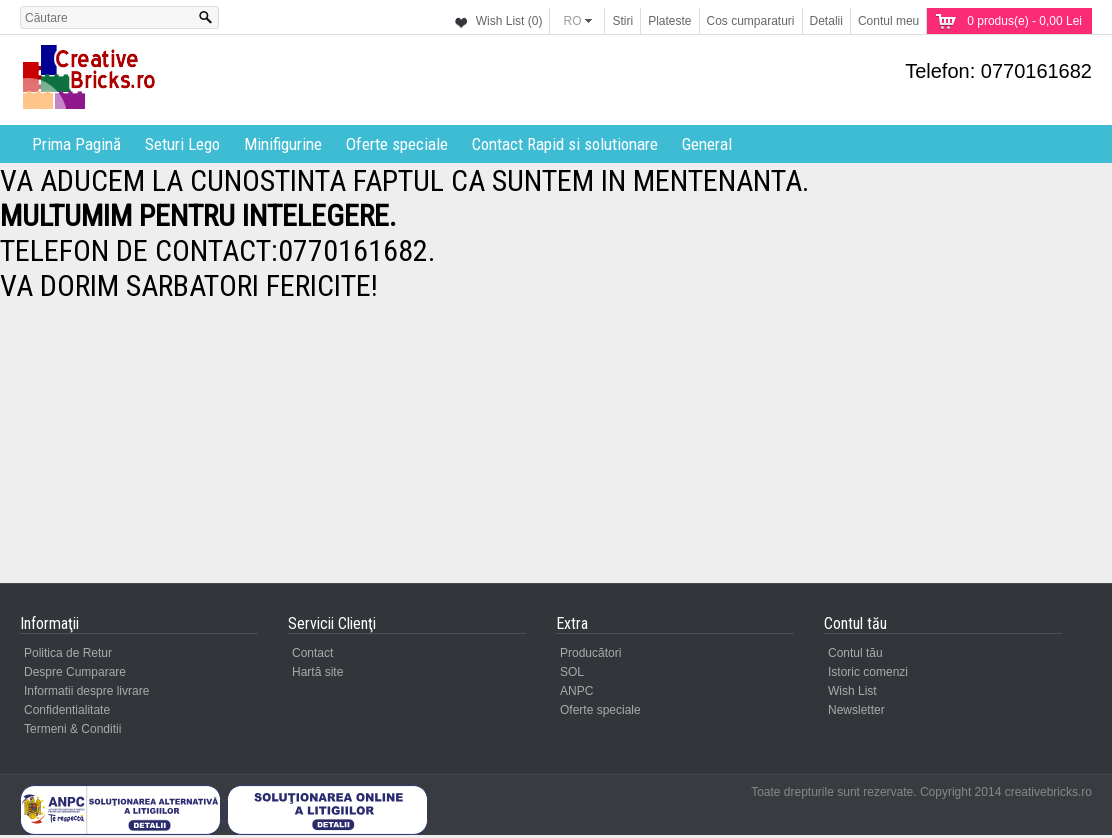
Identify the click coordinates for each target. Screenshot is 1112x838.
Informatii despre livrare (86, 691)
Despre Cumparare (75, 672)
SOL (572, 672)
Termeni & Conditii (72, 729)
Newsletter (856, 710)
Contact (312, 653)
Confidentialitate (67, 710)
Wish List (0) (509, 21)
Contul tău (855, 653)
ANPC (576, 691)
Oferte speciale (397, 144)
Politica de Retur (68, 653)
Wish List (852, 691)
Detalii (826, 21)
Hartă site (317, 672)
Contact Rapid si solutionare (565, 144)
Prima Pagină (76, 144)
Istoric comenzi (868, 672)
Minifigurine (283, 144)
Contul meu (888, 21)
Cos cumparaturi (751, 21)
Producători (590, 653)
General (707, 144)
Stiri (622, 21)
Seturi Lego (182, 144)
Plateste (669, 21)
